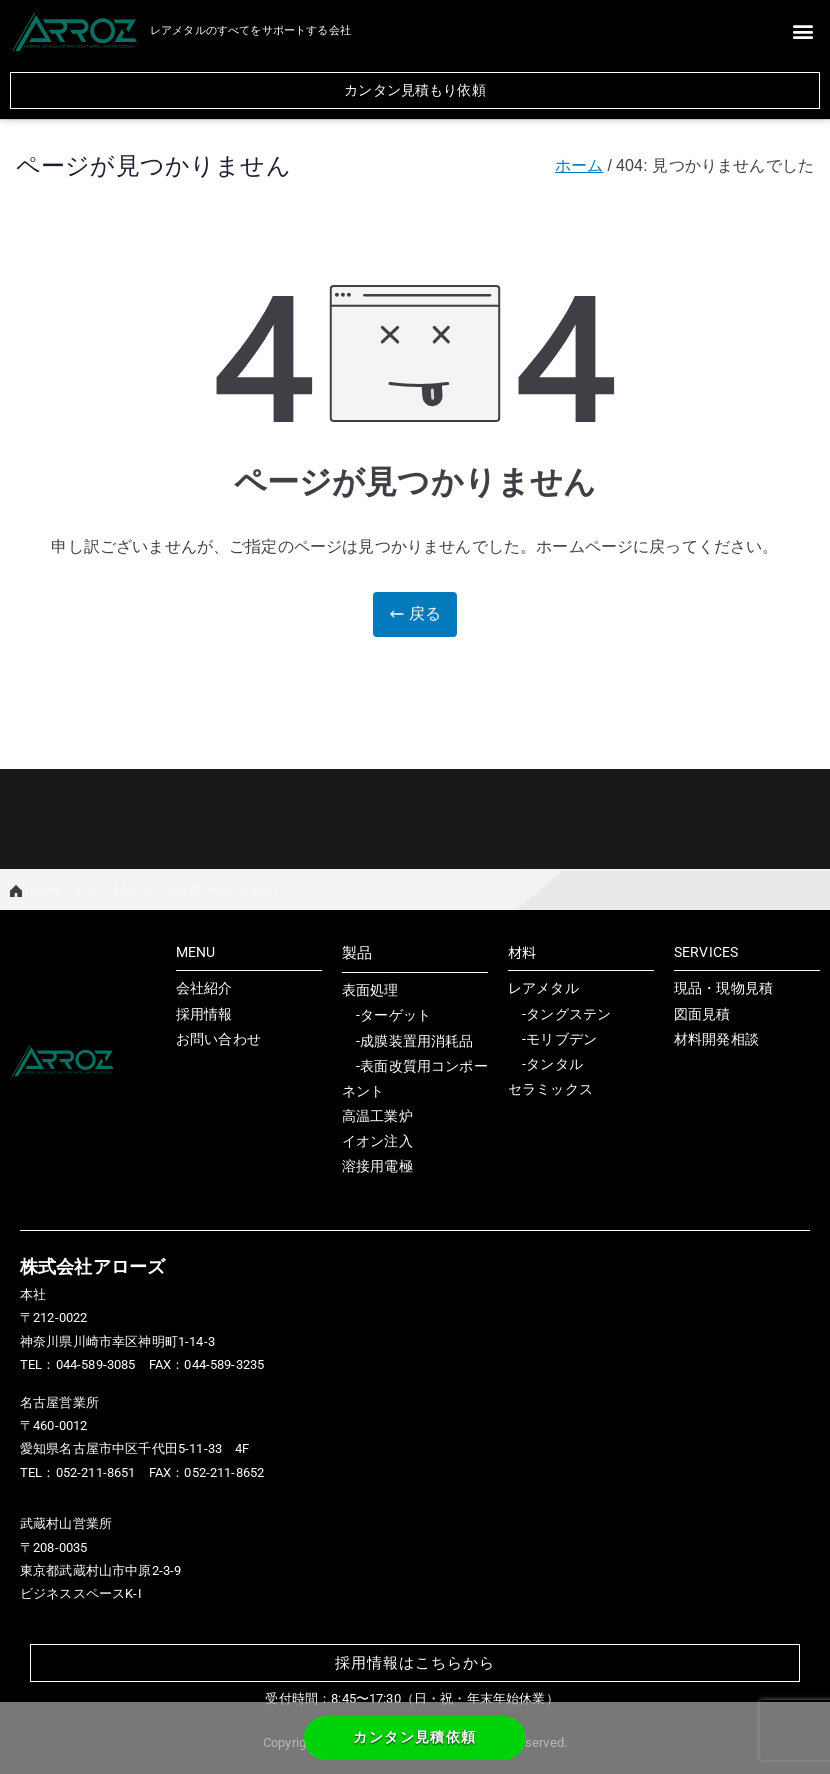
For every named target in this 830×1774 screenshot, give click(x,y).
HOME (35, 889)
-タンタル (545, 1064)
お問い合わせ (218, 1039)
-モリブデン (552, 1039)
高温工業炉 (377, 1116)
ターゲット (395, 1015)
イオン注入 (377, 1141)
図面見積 (702, 1014)
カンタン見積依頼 (414, 1737)
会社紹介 (204, 988)
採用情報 (204, 1014)
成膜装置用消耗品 (416, 1041)
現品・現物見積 (723, 988)
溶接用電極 (377, 1166)
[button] (803, 30)
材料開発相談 (716, 1039)
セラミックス (550, 1089)
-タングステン (559, 1014)
